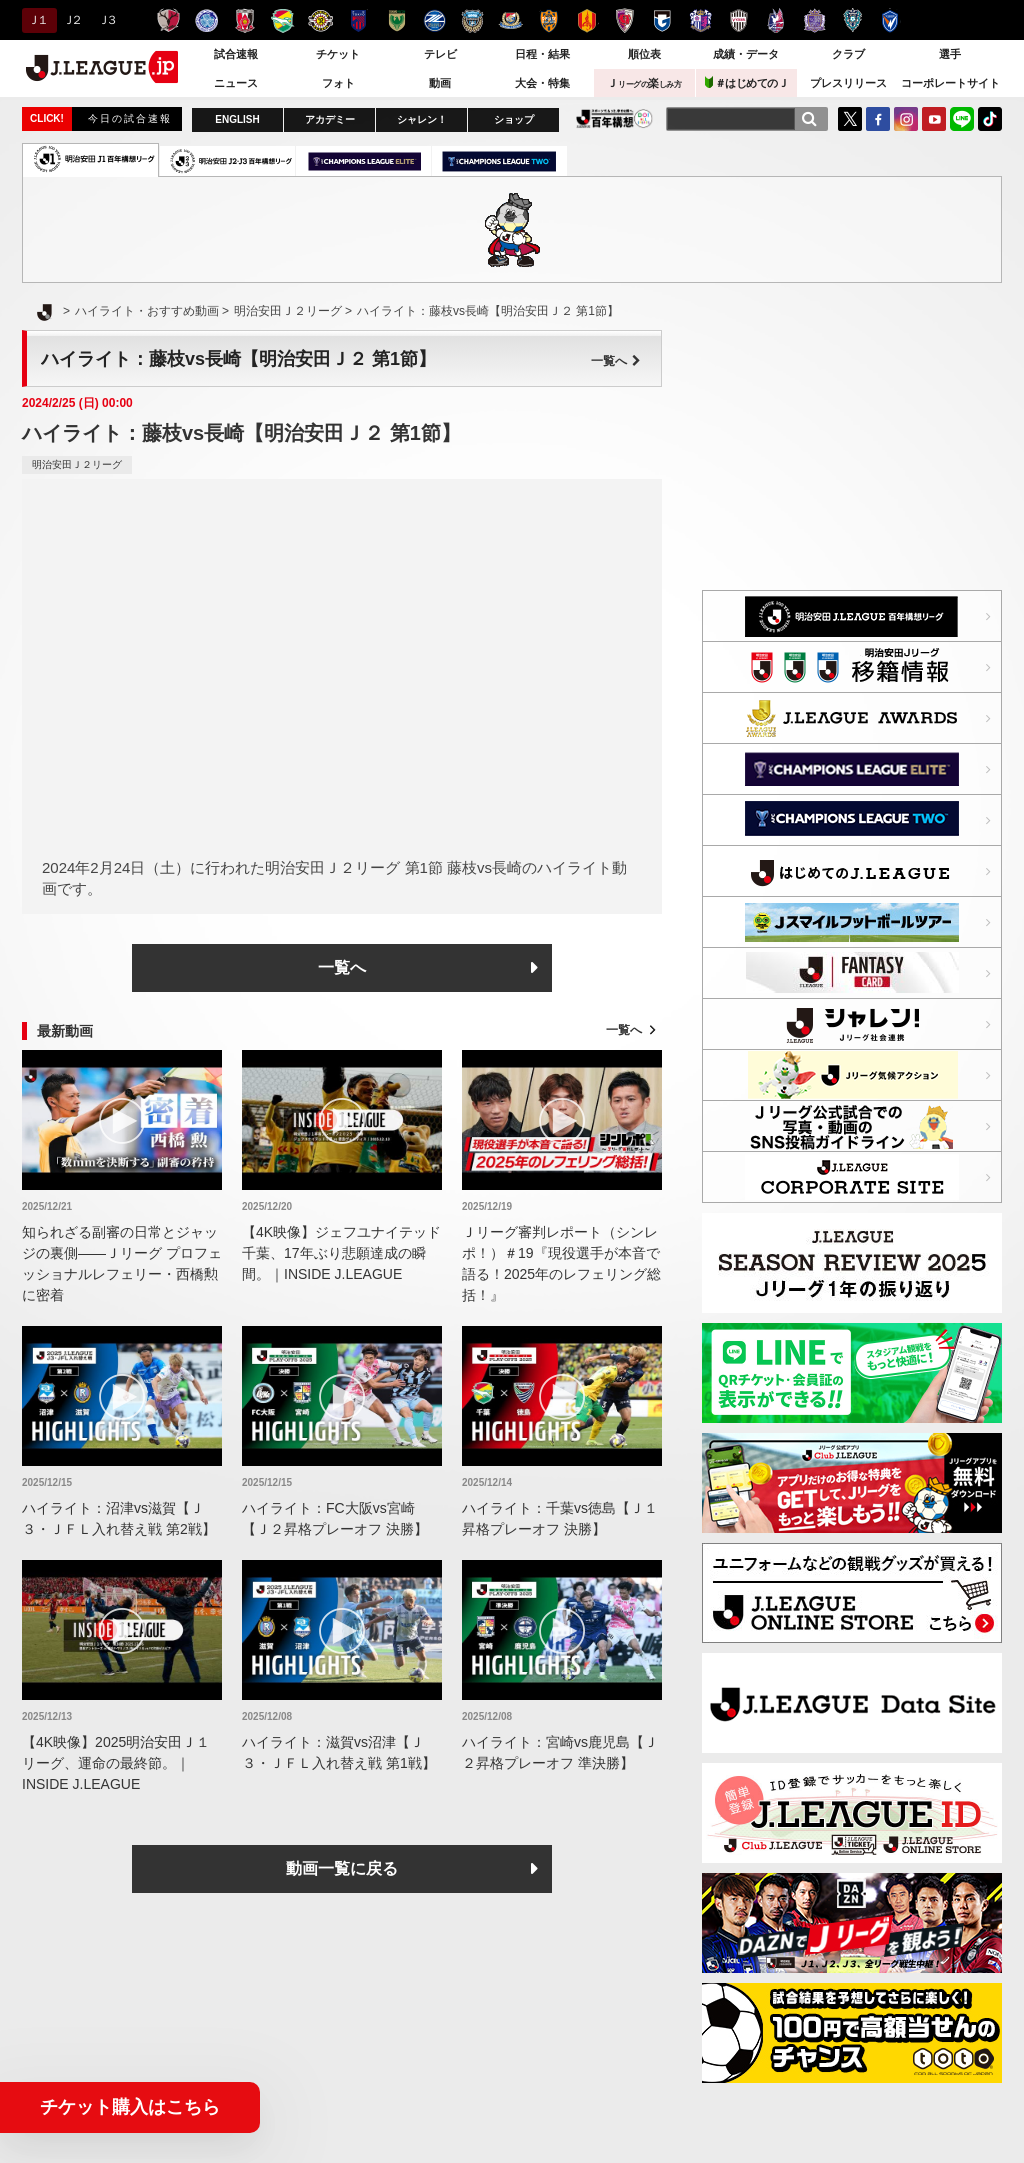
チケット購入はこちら (130, 2107)
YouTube (934, 119)
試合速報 (236, 54)
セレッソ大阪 (700, 20)
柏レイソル (320, 20)
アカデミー (330, 119)
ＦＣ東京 (358, 20)
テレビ (440, 54)
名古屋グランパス (586, 20)
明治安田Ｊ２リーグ (77, 464)
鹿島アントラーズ (168, 20)
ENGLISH (237, 119)
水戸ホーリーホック (206, 20)
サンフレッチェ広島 (814, 20)
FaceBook (878, 119)
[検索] (809, 119)
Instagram (906, 119)
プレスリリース (848, 83)
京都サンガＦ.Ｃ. (624, 20)
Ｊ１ (36, 20)
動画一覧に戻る (342, 1868)
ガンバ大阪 (662, 20)
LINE (962, 119)
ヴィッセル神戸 (738, 20)
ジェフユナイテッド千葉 (282, 20)
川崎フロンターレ (472, 20)
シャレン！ (422, 119)
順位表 (644, 54)
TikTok (990, 119)
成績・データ (746, 54)
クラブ (848, 54)
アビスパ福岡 (852, 20)
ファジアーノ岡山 (776, 20)
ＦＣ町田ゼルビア (434, 20)
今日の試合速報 (130, 118)
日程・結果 (542, 54)
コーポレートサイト (950, 83)
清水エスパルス (548, 20)
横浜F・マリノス (510, 20)
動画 (440, 83)
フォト (338, 83)
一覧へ (616, 361)
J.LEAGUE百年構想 (614, 118)
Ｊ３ (106, 20)
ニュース (236, 83)
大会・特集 (542, 83)
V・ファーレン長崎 (890, 20)
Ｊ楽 (644, 83)
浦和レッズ (244, 20)
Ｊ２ (71, 20)
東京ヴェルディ (396, 20)
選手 (950, 54)
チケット (338, 54)
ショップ (514, 119)
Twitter (850, 119)
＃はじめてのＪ (747, 82)
